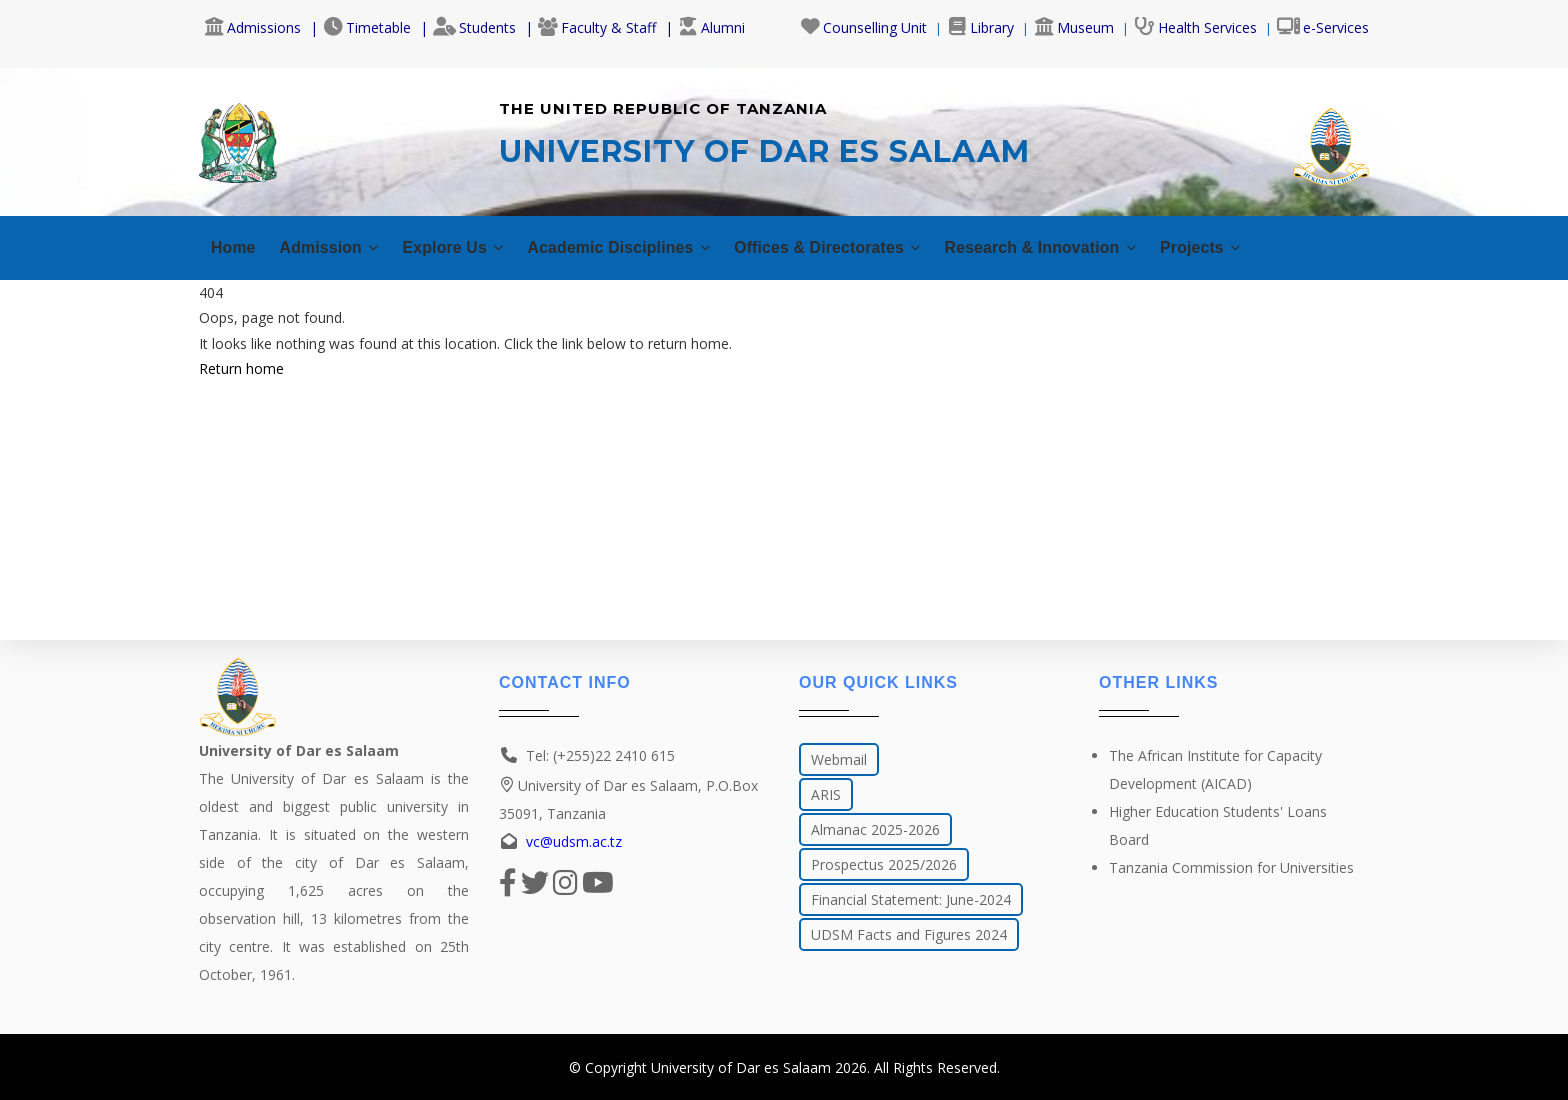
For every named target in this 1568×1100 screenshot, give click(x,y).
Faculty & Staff (597, 27)
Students (474, 27)
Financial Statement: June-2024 (911, 899)
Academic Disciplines (650, 247)
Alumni (711, 27)
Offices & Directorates (878, 247)
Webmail (839, 759)
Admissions (252, 27)
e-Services (1323, 27)
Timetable (367, 27)
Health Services (1195, 27)
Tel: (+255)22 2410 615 (600, 755)
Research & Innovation (1110, 247)
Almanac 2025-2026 (875, 829)
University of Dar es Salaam (741, 1067)
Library (980, 27)
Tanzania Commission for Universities (1231, 867)
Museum (1074, 27)
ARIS (826, 794)
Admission (337, 247)
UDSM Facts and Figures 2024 (909, 934)
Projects (1284, 247)
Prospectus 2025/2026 (884, 864)
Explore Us (470, 247)
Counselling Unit (863, 27)
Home (235, 247)
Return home (241, 368)
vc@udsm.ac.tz (574, 841)
